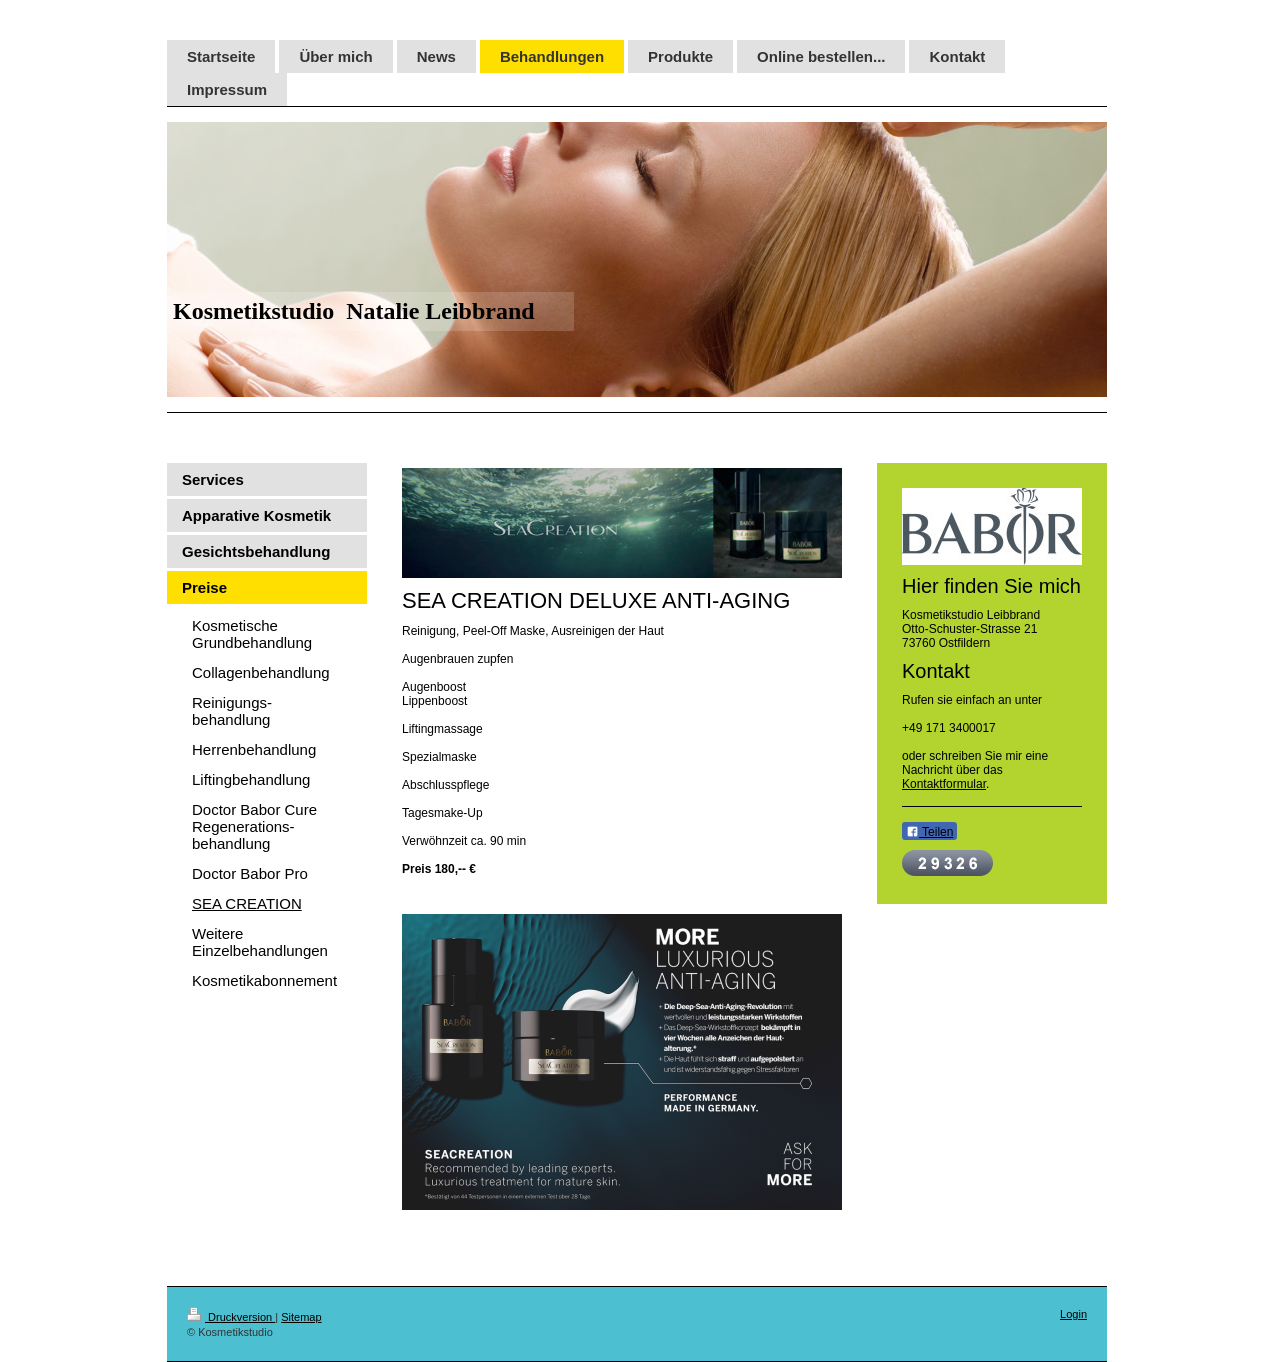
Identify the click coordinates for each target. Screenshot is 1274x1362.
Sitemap (301, 1317)
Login (1073, 1314)
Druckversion (231, 1317)
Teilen (929, 832)
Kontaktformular (944, 784)
